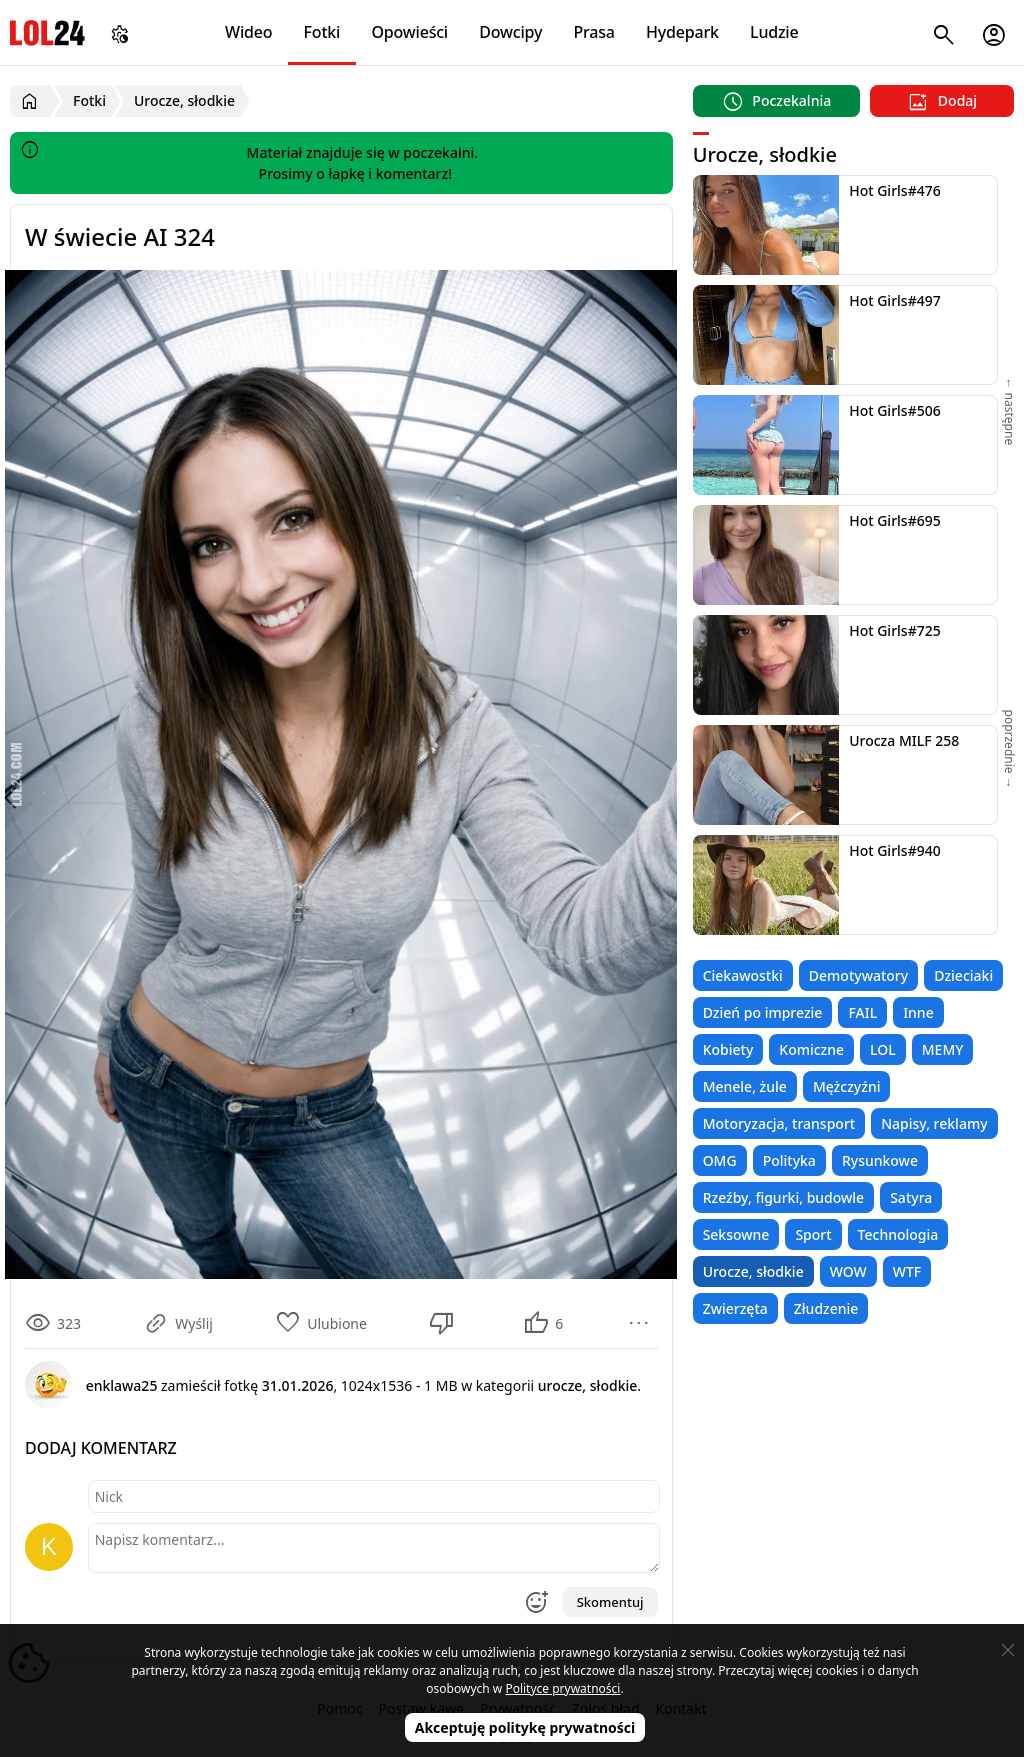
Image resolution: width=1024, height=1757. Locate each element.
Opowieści (410, 32)
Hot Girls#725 (895, 630)
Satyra (911, 1197)
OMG (720, 1160)
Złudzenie (826, 1308)
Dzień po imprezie (763, 1012)
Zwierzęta (735, 1308)
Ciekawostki (743, 975)
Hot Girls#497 (895, 300)
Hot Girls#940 (895, 850)
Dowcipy (510, 32)
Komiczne (811, 1049)
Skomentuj (610, 1602)
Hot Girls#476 (895, 190)
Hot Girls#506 (895, 410)
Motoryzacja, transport (779, 1123)
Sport (813, 1234)
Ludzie (774, 32)
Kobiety (728, 1049)
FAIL (862, 1012)
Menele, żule (745, 1086)
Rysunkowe (880, 1160)
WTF (907, 1271)
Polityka (789, 1160)
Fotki (322, 32)
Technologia (898, 1234)
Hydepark (682, 32)
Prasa (593, 32)
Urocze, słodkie (753, 1271)
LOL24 (47, 32)
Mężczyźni (847, 1086)
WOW (848, 1271)
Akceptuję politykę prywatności (525, 1727)
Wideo (248, 32)
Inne (918, 1012)
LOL (883, 1049)
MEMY (943, 1049)
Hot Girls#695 (895, 520)
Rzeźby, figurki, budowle (784, 1197)
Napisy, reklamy (934, 1123)
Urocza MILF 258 (904, 740)
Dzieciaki (963, 975)
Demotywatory (858, 975)
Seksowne (736, 1234)
